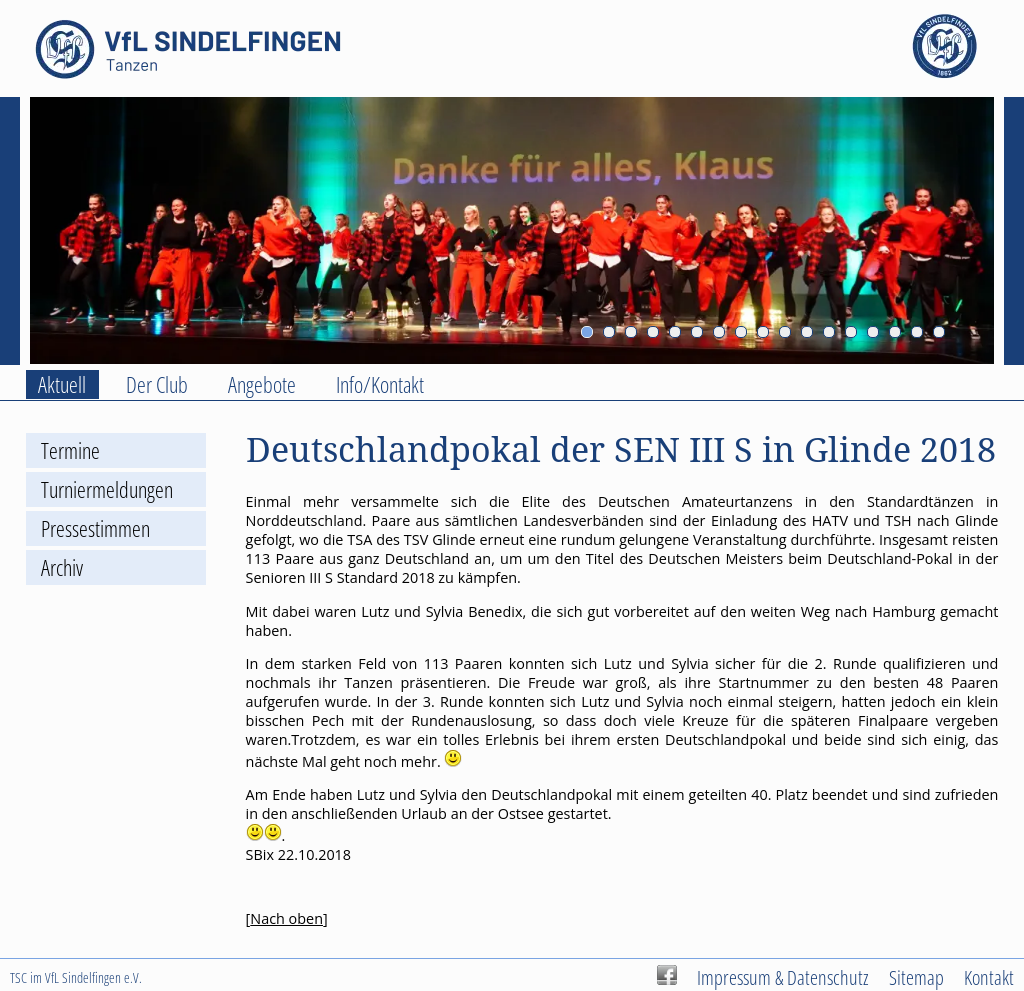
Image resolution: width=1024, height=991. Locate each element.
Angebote (262, 384)
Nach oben (286, 918)
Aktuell (62, 384)
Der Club (157, 384)
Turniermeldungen (107, 489)
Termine (70, 450)
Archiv (62, 567)
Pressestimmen (95, 528)
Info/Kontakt (380, 384)
